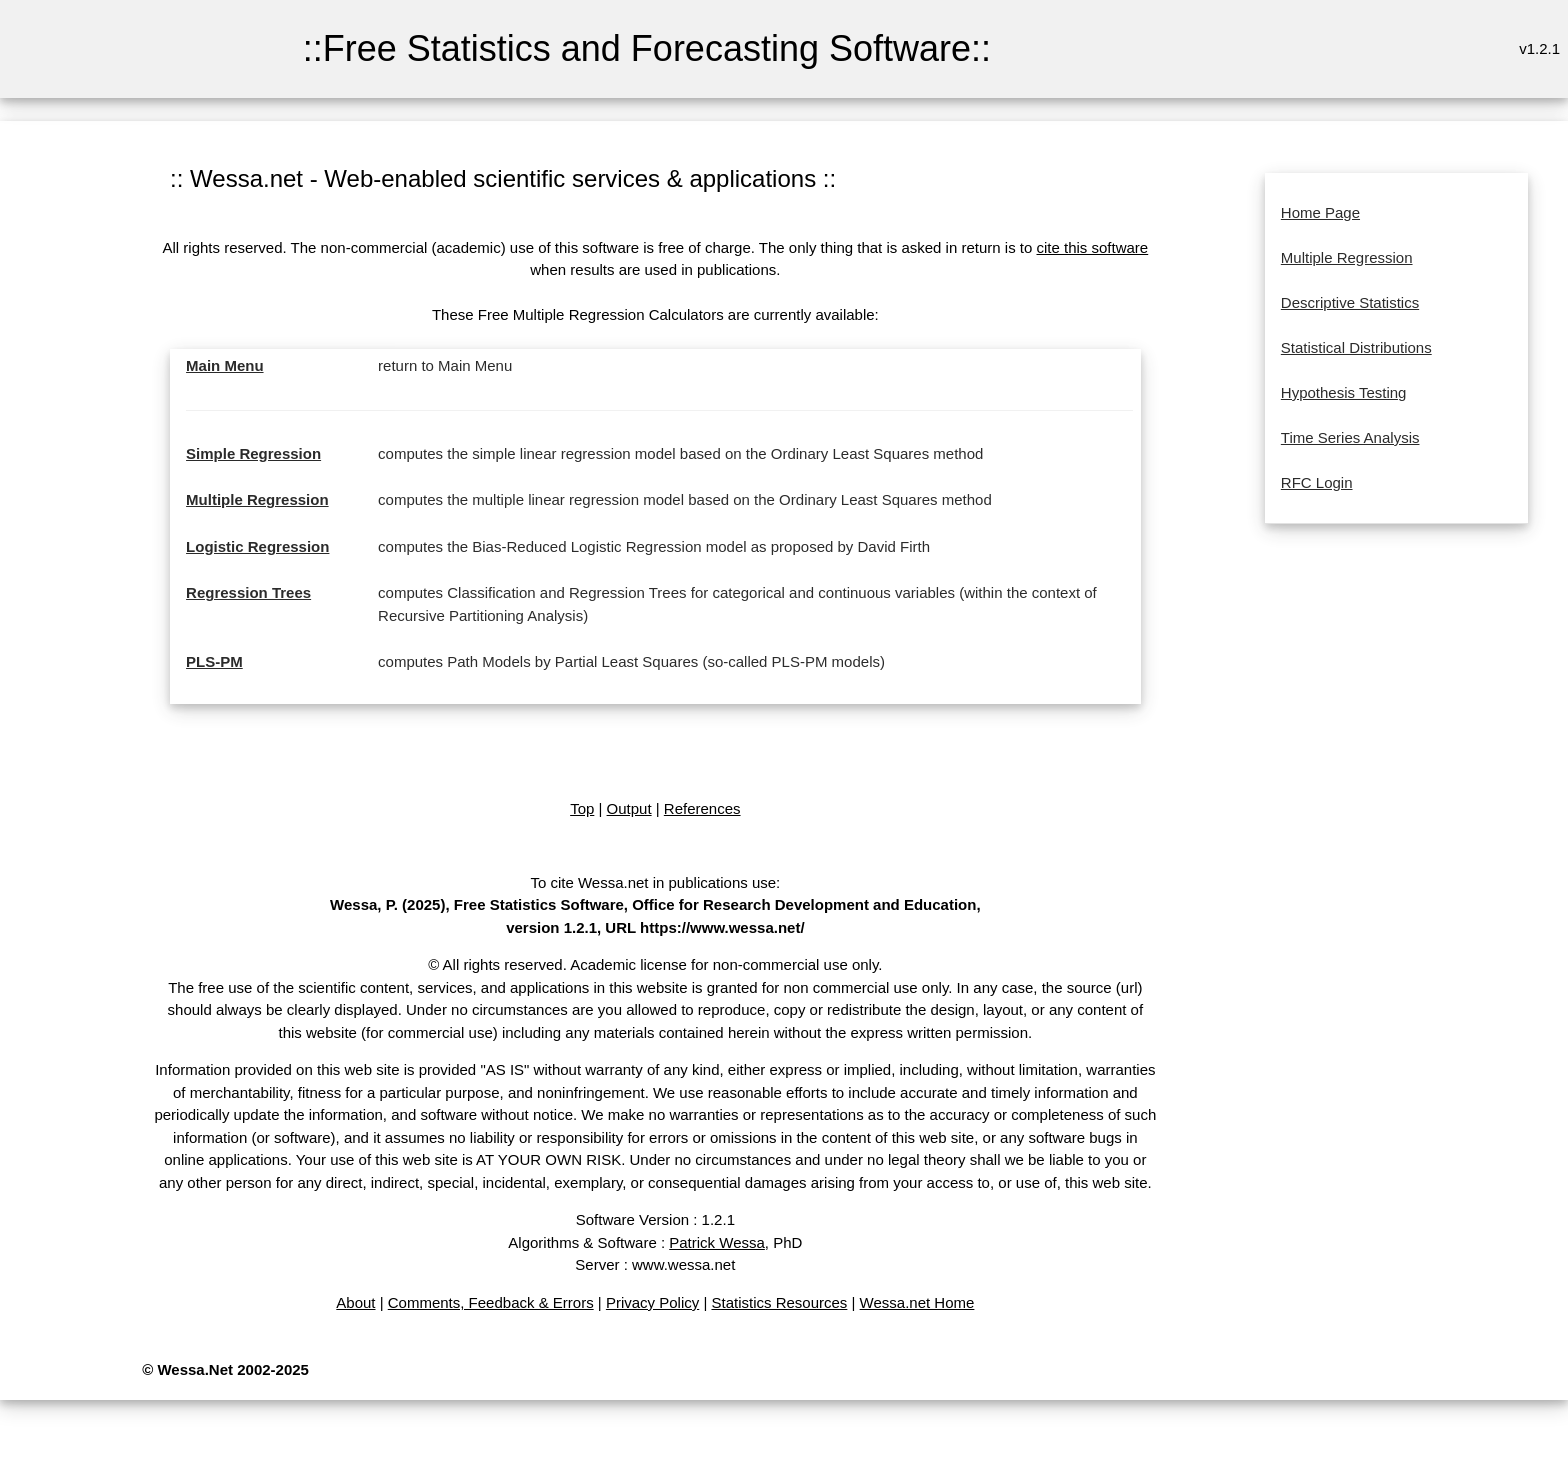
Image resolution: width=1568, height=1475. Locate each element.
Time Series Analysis (1350, 437)
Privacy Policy (652, 1302)
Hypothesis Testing (1344, 392)
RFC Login (1317, 482)
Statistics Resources (779, 1302)
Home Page (1320, 212)
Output (629, 808)
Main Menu (225, 365)
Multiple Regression (257, 499)
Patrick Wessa (717, 1242)
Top (582, 808)
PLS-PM (214, 661)
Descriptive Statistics (1350, 302)
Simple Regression (253, 453)
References (702, 808)
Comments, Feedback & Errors (491, 1302)
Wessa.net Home (917, 1302)
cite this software (1093, 247)
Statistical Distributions (1356, 347)
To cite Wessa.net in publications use (653, 882)
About (355, 1302)
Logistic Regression (257, 546)
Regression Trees (248, 592)
